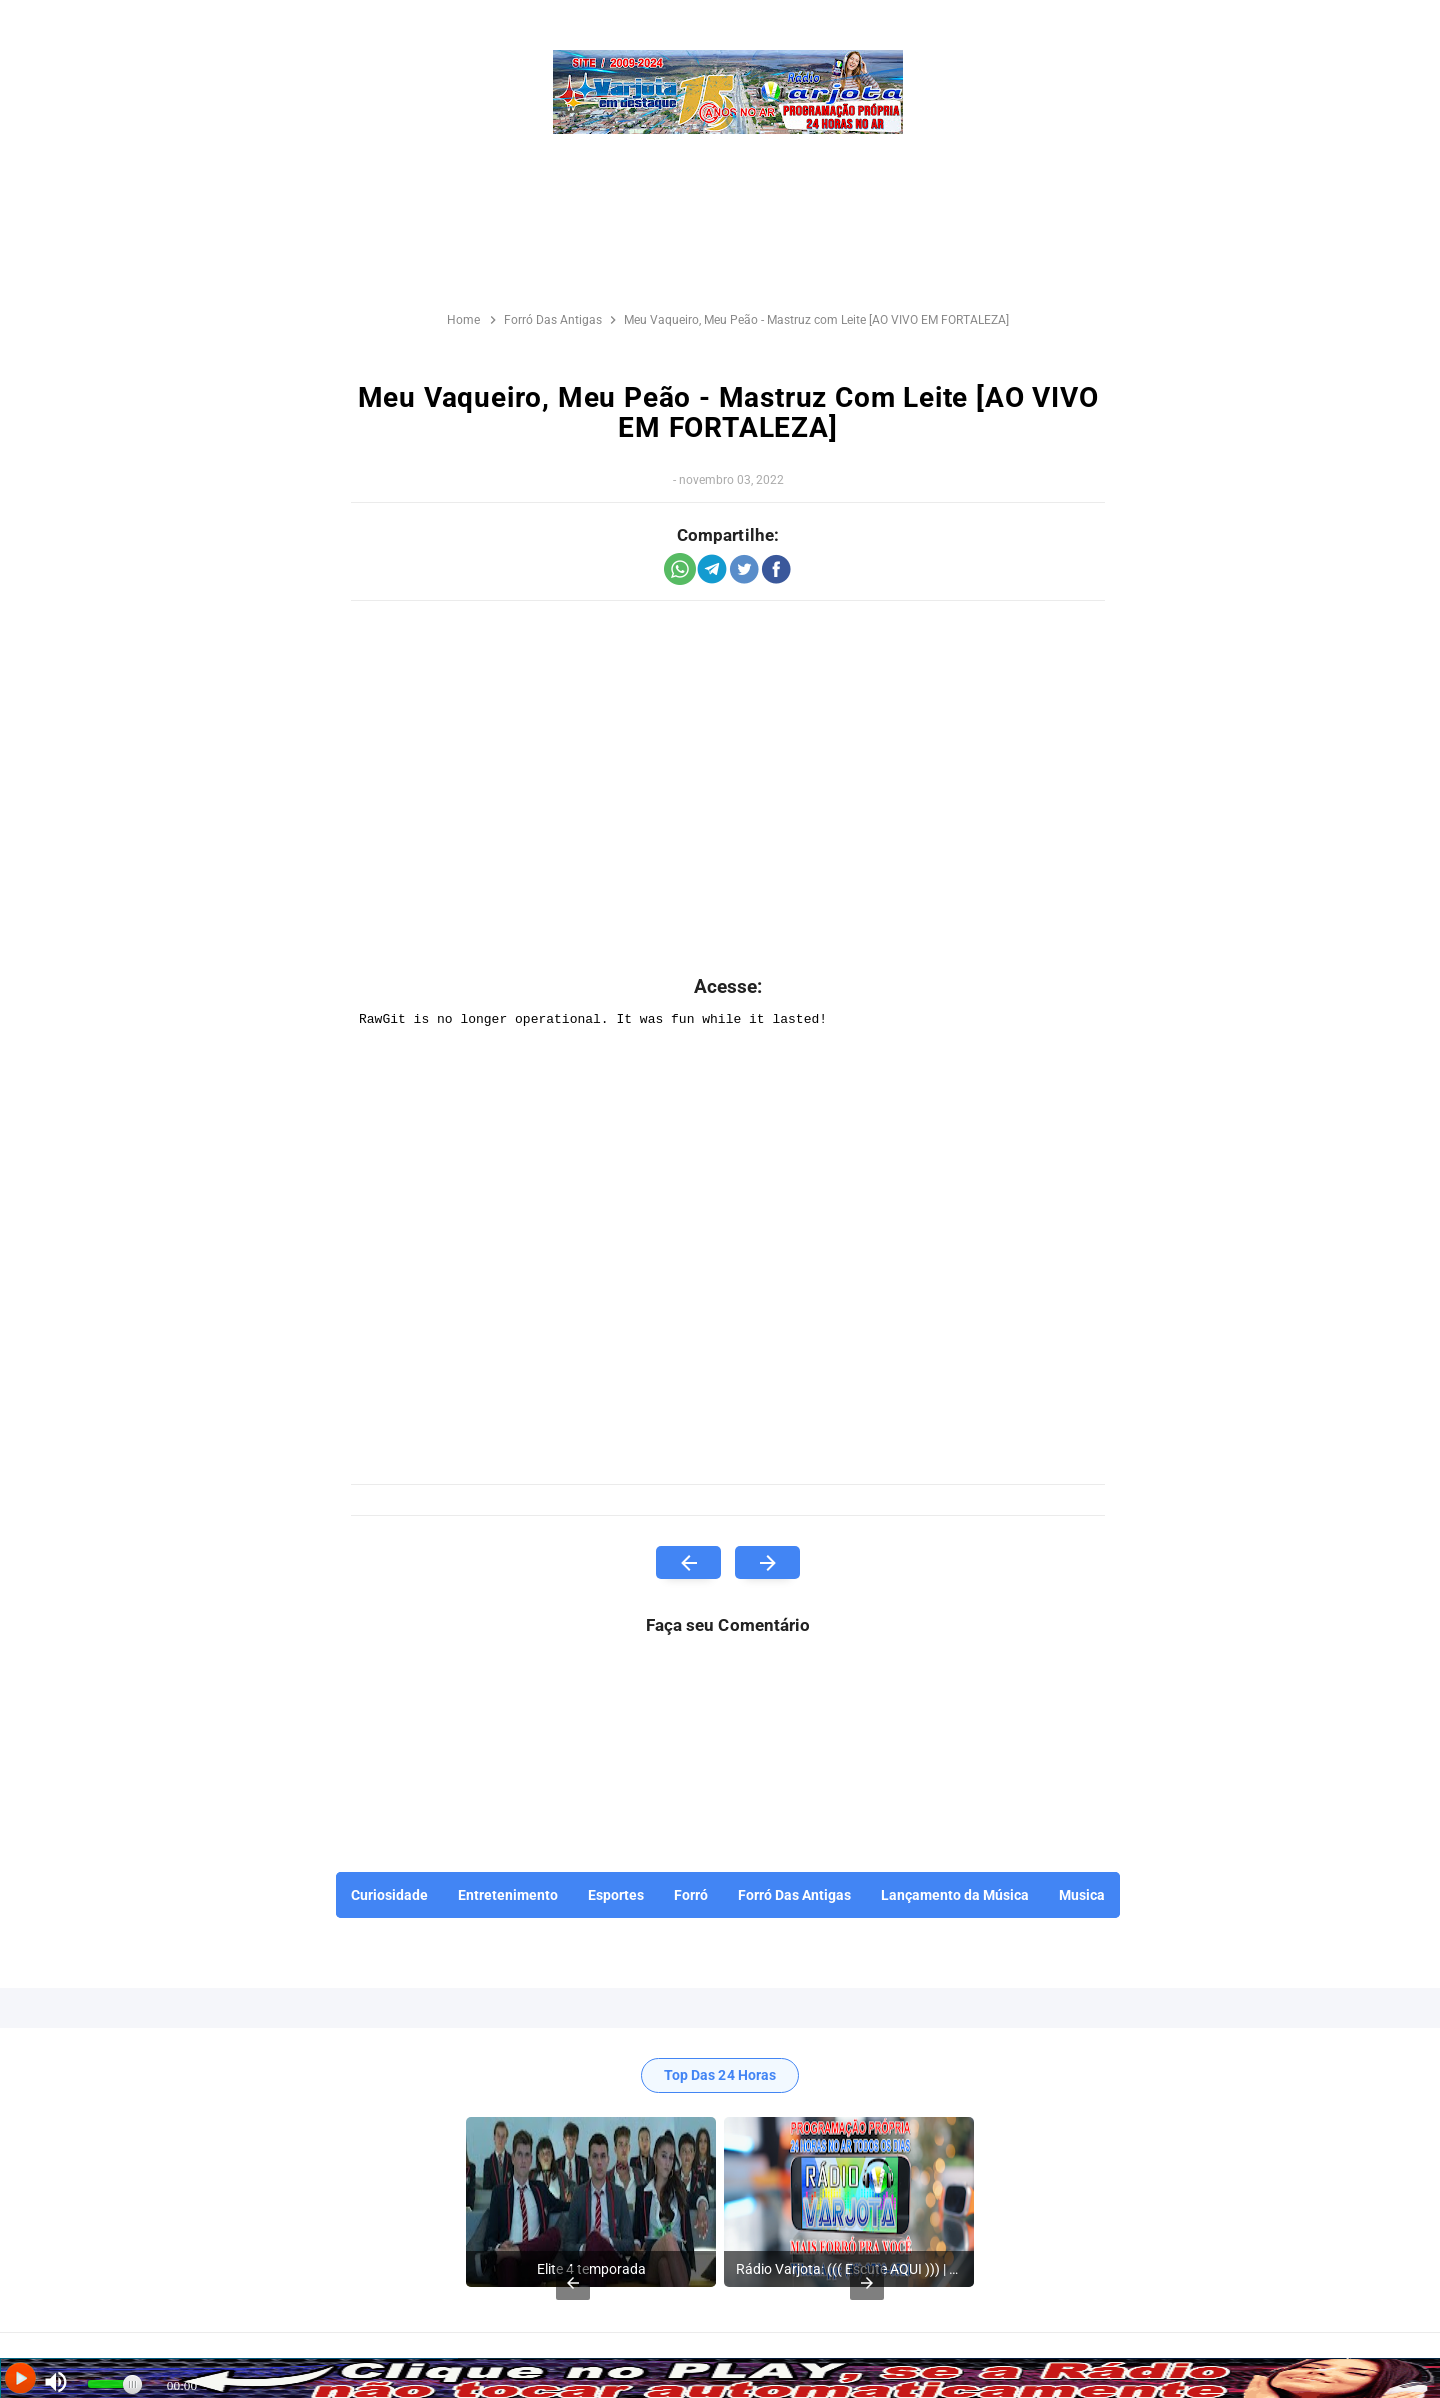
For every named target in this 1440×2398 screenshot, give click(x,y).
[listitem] (591, 2202)
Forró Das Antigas (794, 1895)
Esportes (616, 1895)
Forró (691, 1895)
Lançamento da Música (955, 1895)
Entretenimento (508, 1895)
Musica (1082, 1895)
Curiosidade (389, 1895)
